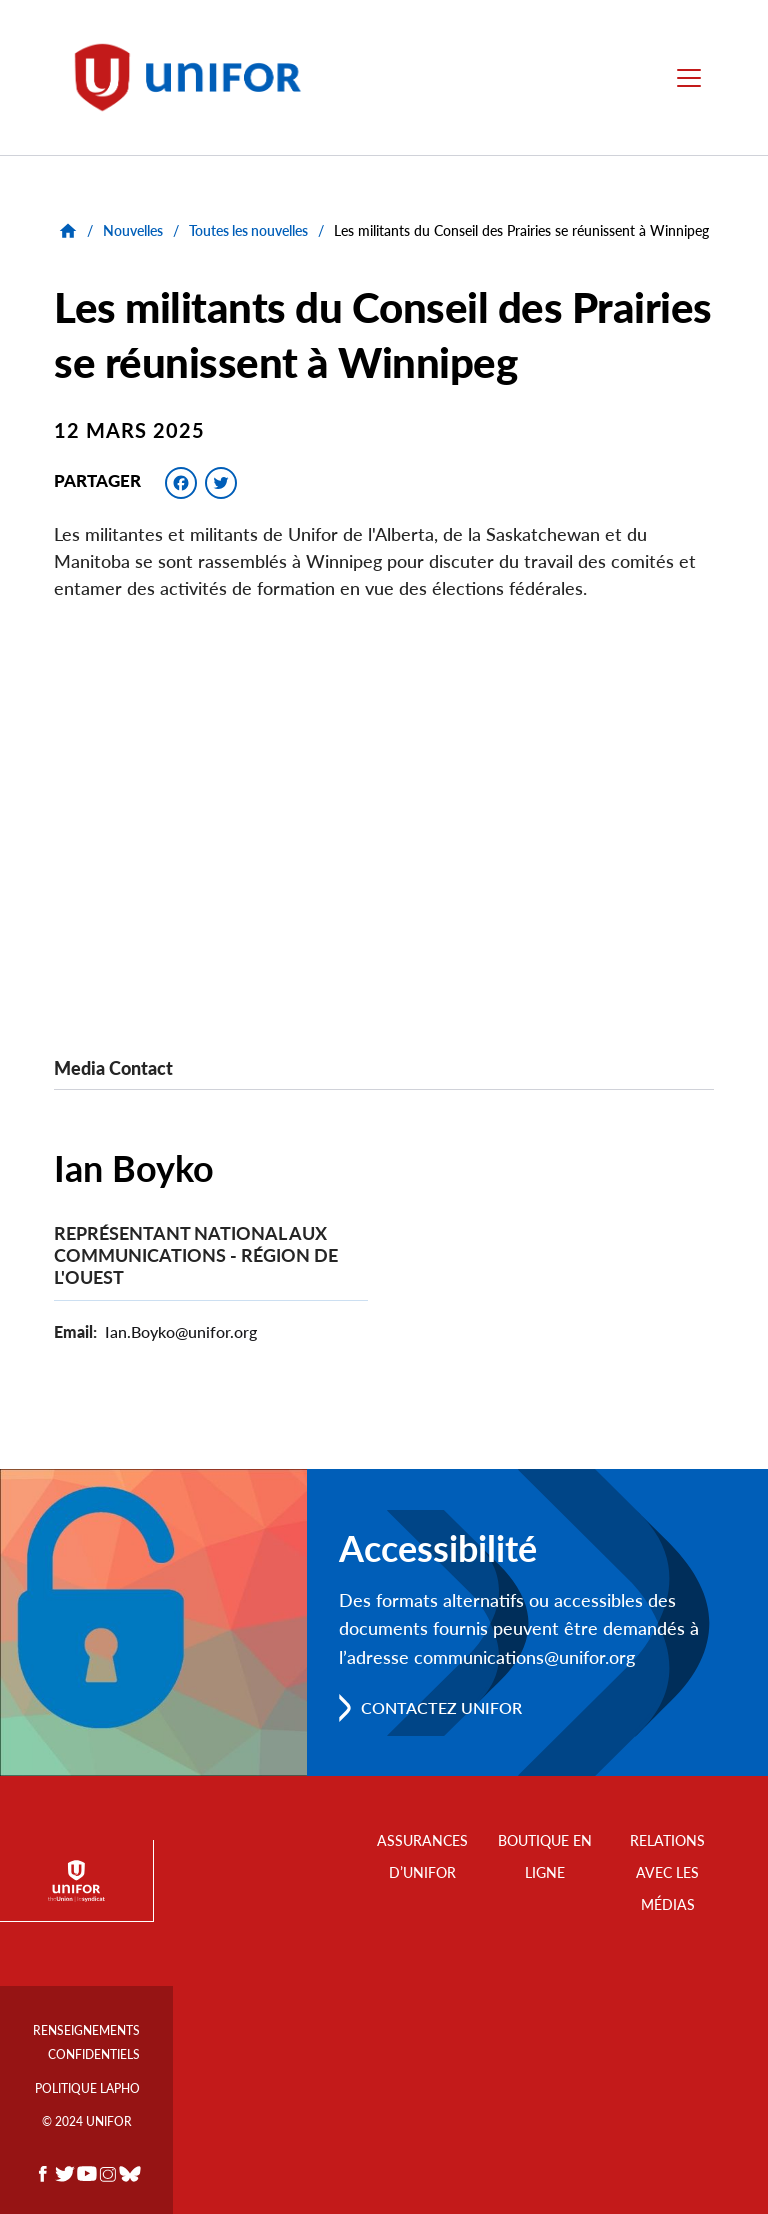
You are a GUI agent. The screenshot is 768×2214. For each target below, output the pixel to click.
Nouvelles (133, 230)
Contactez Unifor (441, 1707)
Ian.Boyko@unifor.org (181, 1331)
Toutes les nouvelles (248, 230)
